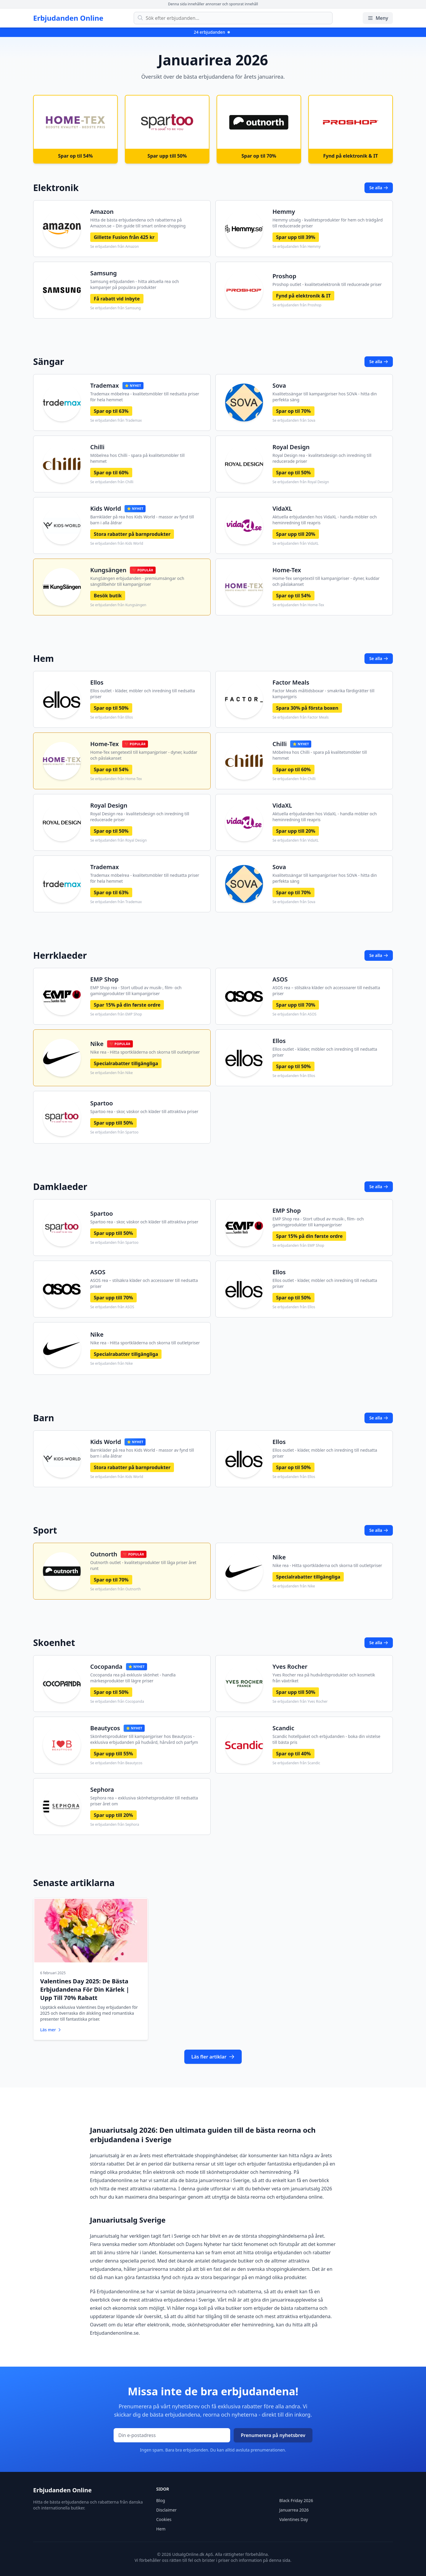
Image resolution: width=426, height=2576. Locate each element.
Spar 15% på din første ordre (127, 1005)
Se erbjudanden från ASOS (294, 1014)
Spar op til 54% (293, 595)
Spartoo (101, 1103)
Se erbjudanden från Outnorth (115, 1589)
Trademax (104, 385)
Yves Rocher (289, 1667)
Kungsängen (108, 570)
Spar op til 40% (293, 1753)
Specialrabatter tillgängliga (126, 1063)
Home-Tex (286, 570)
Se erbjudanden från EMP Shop (116, 1014)
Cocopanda (106, 1667)
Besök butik (108, 595)
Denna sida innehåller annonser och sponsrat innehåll (213, 4)
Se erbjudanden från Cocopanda (117, 1701)
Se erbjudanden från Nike (111, 1072)
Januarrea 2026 (294, 2508)
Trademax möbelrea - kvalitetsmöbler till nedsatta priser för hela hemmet (144, 396)
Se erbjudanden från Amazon (114, 246)
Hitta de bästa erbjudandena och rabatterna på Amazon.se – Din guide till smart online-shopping (137, 223)
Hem (160, 2527)
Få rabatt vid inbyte (117, 298)
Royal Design (290, 447)
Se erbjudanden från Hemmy (296, 246)
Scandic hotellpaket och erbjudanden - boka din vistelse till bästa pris (326, 1739)
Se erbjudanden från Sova (293, 420)
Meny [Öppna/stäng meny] (377, 18)
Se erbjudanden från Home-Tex (298, 605)
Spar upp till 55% (113, 1753)
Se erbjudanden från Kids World (116, 543)
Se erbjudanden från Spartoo (114, 1132)
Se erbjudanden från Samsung (115, 308)
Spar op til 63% (111, 411)
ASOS (280, 979)
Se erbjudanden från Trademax (116, 420)
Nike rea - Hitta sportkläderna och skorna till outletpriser (145, 1052)
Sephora (102, 1790)
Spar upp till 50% (113, 1123)
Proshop (284, 276)
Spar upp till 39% (295, 237)
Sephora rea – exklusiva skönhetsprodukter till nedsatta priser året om (144, 1801)
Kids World (105, 508)
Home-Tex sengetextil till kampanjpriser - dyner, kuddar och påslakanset (326, 581)
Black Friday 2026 (296, 2499)
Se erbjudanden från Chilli (111, 482)
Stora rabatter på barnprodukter (132, 534)
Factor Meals (290, 682)
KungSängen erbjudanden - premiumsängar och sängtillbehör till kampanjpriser (137, 581)
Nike (97, 1044)
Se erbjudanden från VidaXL (295, 543)
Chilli (97, 447)
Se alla (378, 187)
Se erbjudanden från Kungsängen (118, 605)
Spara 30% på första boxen (307, 708)
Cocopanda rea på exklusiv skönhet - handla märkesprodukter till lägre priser (132, 1678)
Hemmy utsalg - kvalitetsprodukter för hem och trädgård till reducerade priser (327, 223)
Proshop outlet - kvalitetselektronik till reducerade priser (327, 284)
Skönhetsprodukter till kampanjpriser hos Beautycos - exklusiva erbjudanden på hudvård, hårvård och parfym (144, 1739)
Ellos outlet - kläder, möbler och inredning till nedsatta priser (142, 693)
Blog (160, 2499)
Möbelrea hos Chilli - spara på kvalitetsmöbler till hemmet (137, 458)
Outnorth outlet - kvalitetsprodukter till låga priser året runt (143, 1565)
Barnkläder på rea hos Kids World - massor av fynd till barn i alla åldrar (142, 519)
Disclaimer (166, 2508)
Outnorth (103, 1554)
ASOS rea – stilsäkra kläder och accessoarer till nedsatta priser (326, 990)
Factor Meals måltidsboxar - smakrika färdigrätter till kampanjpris (323, 693)
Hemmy (283, 212)
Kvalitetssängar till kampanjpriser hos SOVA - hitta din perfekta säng (324, 396)
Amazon (102, 212)
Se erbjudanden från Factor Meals (300, 717)
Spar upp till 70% (295, 1005)
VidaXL (282, 508)
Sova (279, 385)
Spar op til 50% (293, 472)
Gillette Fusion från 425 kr (124, 237)
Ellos (97, 682)
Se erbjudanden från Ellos (111, 717)
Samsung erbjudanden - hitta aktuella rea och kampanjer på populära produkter (134, 284)
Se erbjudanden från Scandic (296, 1763)
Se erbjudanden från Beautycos (116, 1763)
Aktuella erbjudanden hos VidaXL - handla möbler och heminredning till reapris (324, 519)
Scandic (283, 1728)
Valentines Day (293, 2518)
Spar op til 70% (293, 411)
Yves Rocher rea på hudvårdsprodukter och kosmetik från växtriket (323, 1678)
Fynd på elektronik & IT (303, 295)
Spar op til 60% (111, 472)
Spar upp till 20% (295, 534)
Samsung (103, 273)
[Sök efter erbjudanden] (233, 18)
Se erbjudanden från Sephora (114, 1824)
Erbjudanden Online (68, 18)
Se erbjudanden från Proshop (296, 305)
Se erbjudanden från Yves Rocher (300, 1701)
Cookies (163, 2518)
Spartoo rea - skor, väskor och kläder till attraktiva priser (144, 1111)
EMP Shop (104, 979)
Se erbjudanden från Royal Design (300, 482)
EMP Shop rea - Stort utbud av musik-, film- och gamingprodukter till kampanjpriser (136, 990)
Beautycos (105, 1728)
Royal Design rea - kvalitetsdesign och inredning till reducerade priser (321, 458)
